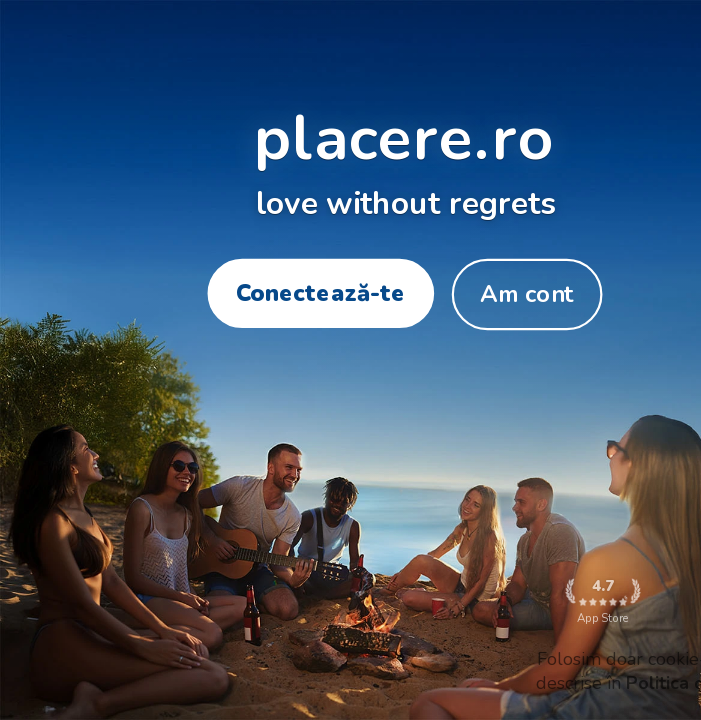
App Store (602, 601)
